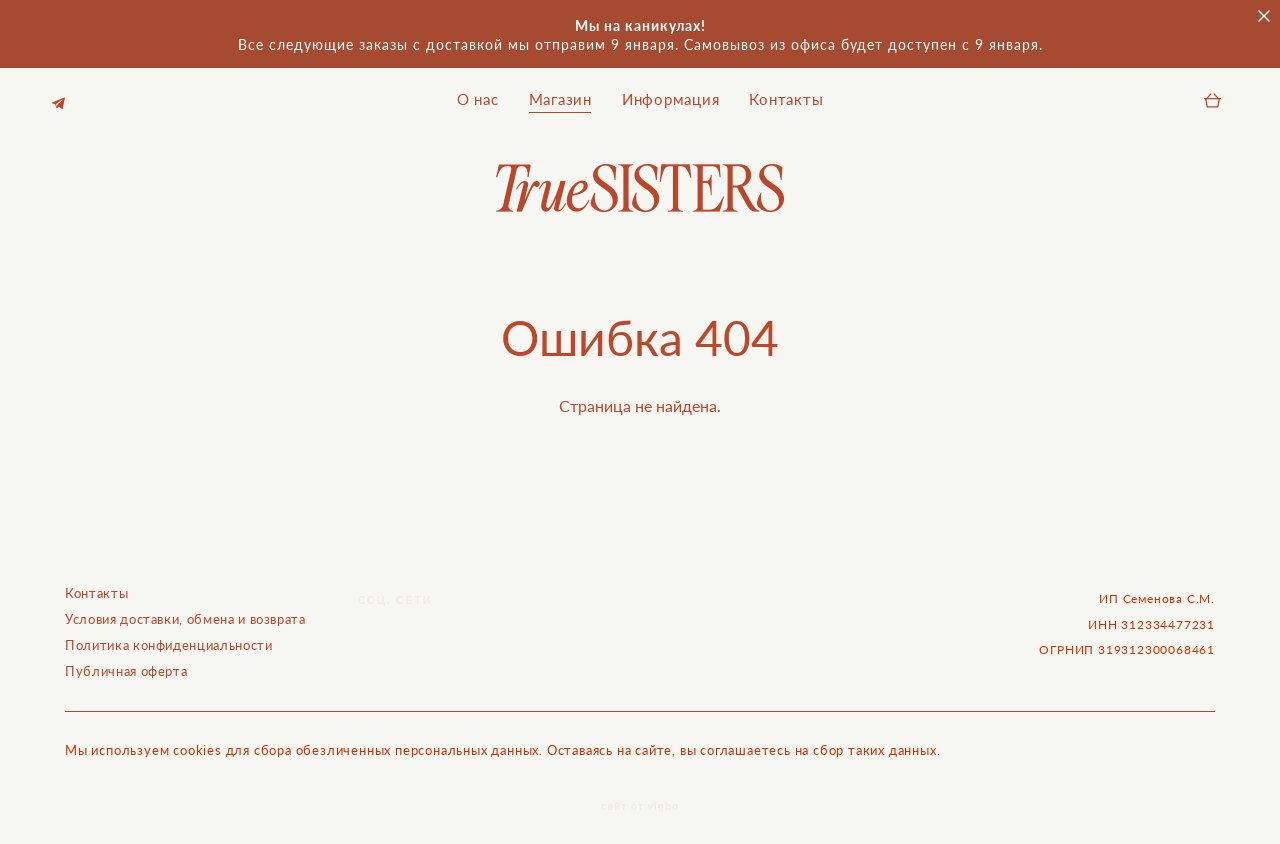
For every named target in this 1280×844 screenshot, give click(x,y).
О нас (478, 95)
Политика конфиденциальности (169, 636)
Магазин (560, 95)
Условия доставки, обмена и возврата (185, 610)
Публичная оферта (126, 662)
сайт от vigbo (640, 798)
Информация (671, 95)
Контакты (786, 95)
